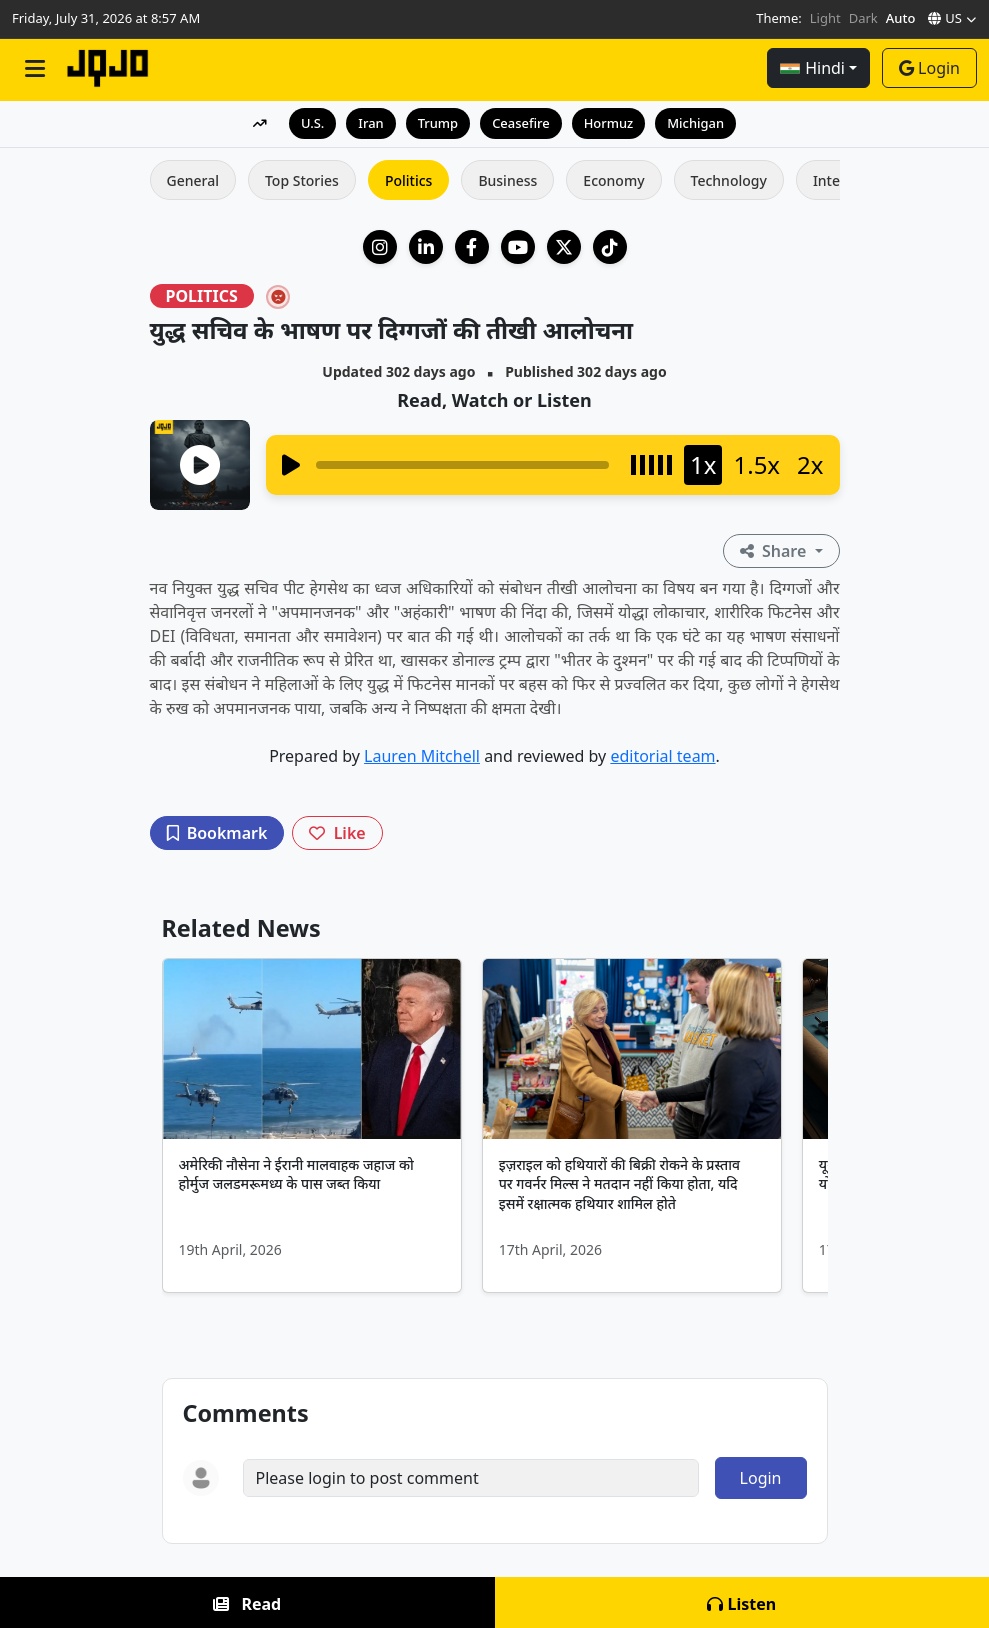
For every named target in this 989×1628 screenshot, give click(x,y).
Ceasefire (521, 123)
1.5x (756, 464)
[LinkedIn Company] (426, 247)
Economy (613, 180)
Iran (370, 123)
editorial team (662, 756)
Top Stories (302, 180)
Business (507, 180)
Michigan (696, 123)
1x (703, 464)
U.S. (312, 123)
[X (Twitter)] (564, 247)
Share (775, 551)
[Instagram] (380, 247)
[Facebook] (472, 247)
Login (929, 68)
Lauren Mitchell (422, 756)
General (193, 180)
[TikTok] (610, 247)
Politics (408, 180)
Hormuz (609, 123)
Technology (729, 180)
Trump (437, 123)
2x (810, 464)
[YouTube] (518, 247)
